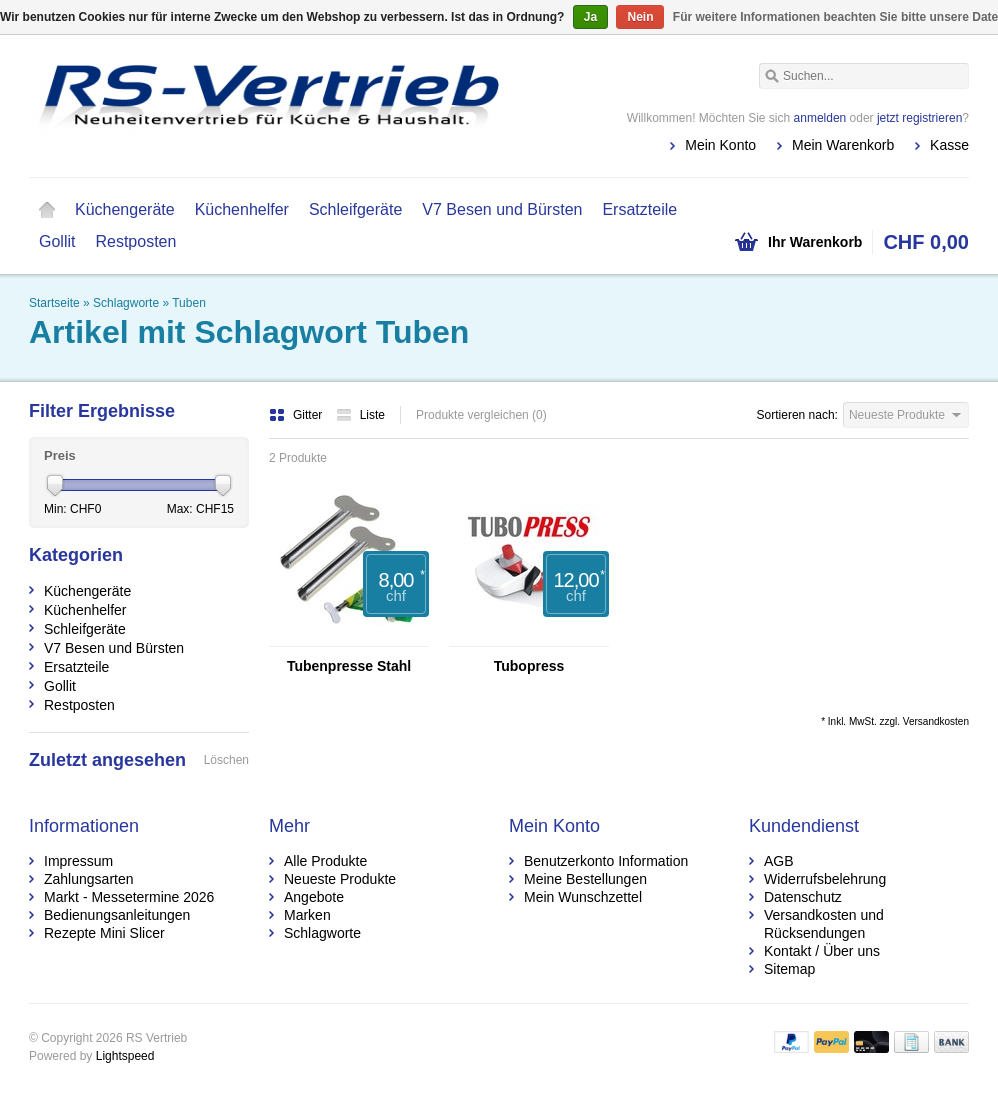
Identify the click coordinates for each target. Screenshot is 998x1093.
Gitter (297, 415)
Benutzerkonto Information (606, 861)
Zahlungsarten (89, 879)
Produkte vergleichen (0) (481, 415)
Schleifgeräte (355, 209)
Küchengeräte (125, 209)
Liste (360, 415)
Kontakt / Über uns (822, 951)
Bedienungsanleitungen (117, 915)
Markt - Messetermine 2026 (129, 897)
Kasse (949, 145)
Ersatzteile (639, 209)
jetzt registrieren (919, 118)
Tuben (189, 303)
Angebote (314, 897)
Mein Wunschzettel (583, 897)
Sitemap (789, 969)
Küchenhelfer (242, 209)
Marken (307, 915)
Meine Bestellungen (585, 879)
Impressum (78, 861)
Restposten (135, 241)
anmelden (820, 118)
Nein (640, 17)
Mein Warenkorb (843, 145)
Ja (590, 17)
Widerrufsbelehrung (825, 879)
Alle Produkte (325, 861)
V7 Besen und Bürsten (502, 209)
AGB (779, 861)
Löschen (226, 760)
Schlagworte (126, 303)
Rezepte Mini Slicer (104, 933)
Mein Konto (720, 145)
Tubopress (529, 666)
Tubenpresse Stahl (349, 666)
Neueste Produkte (340, 879)
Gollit (57, 241)
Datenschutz (803, 897)
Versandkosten (936, 721)
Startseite (47, 210)
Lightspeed (125, 1056)
